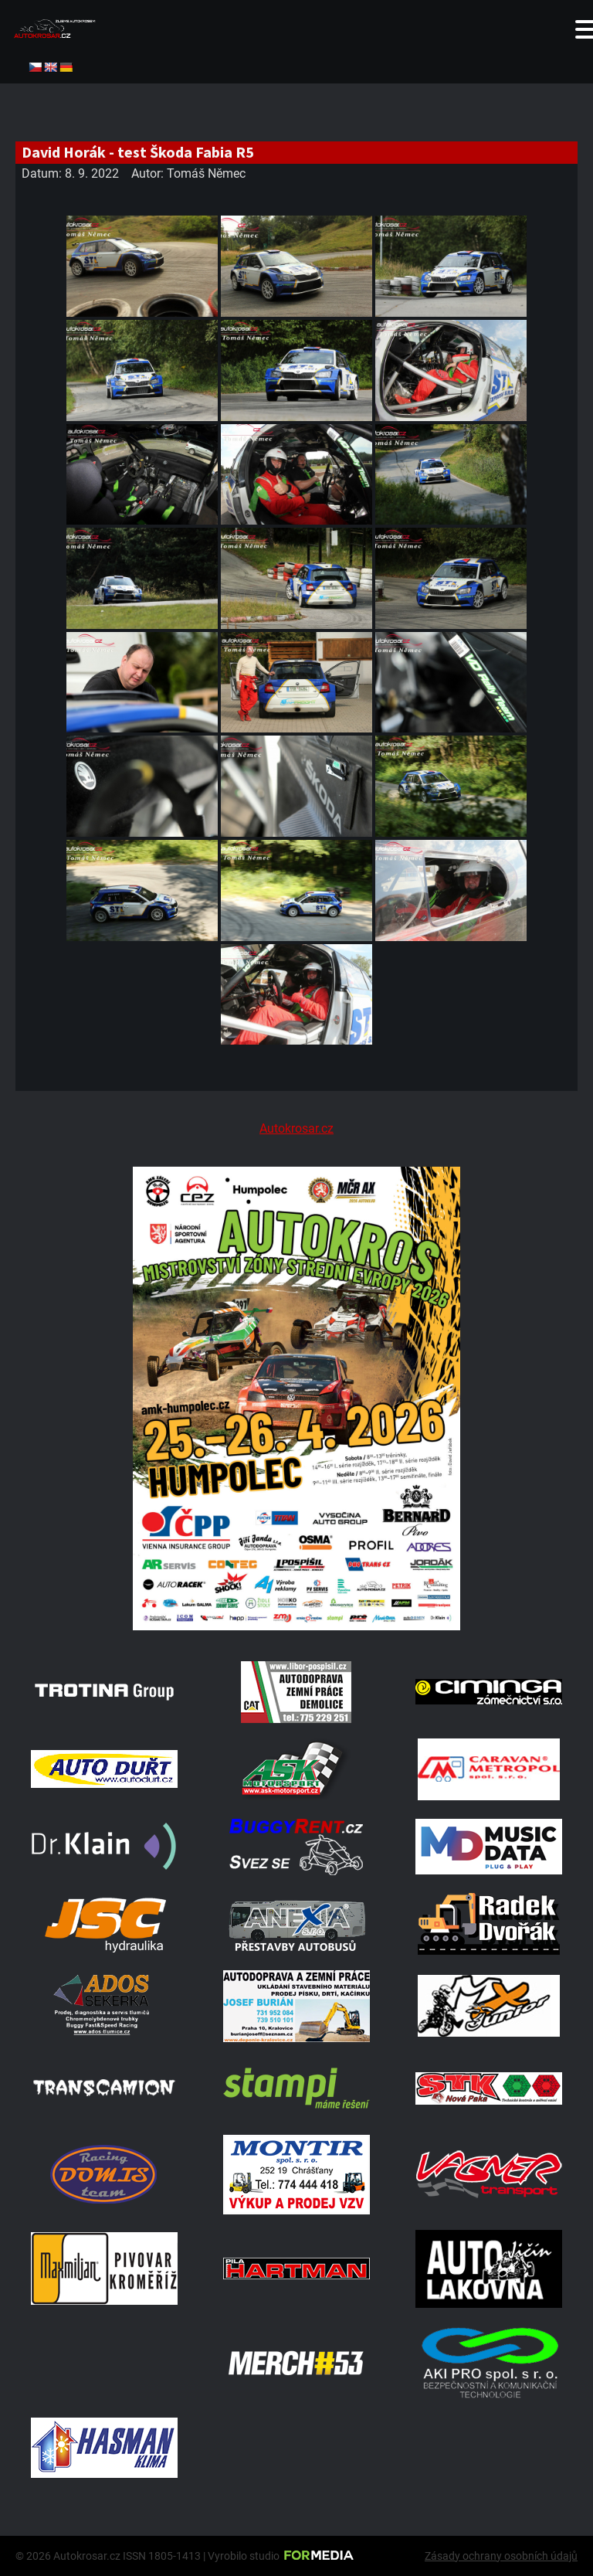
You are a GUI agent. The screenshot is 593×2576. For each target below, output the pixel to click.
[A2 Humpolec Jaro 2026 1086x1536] (296, 1626)
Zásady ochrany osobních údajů (501, 2556)
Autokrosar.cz (296, 1128)
